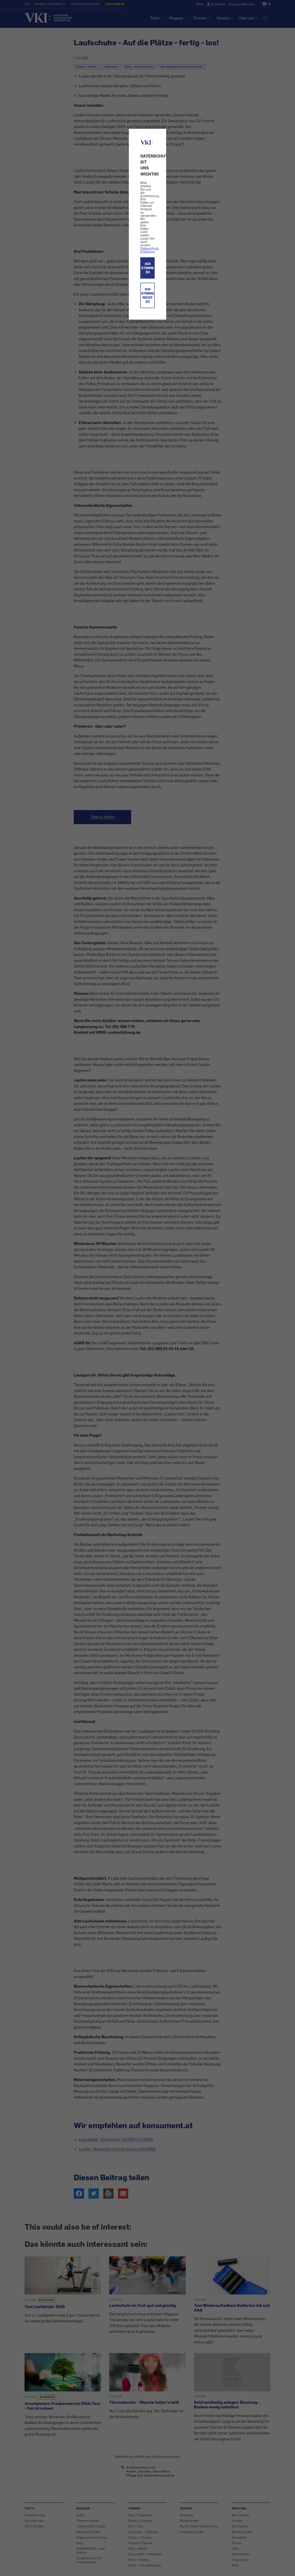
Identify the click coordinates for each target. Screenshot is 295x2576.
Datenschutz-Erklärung (149, 250)
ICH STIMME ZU (147, 268)
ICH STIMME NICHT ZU (147, 295)
